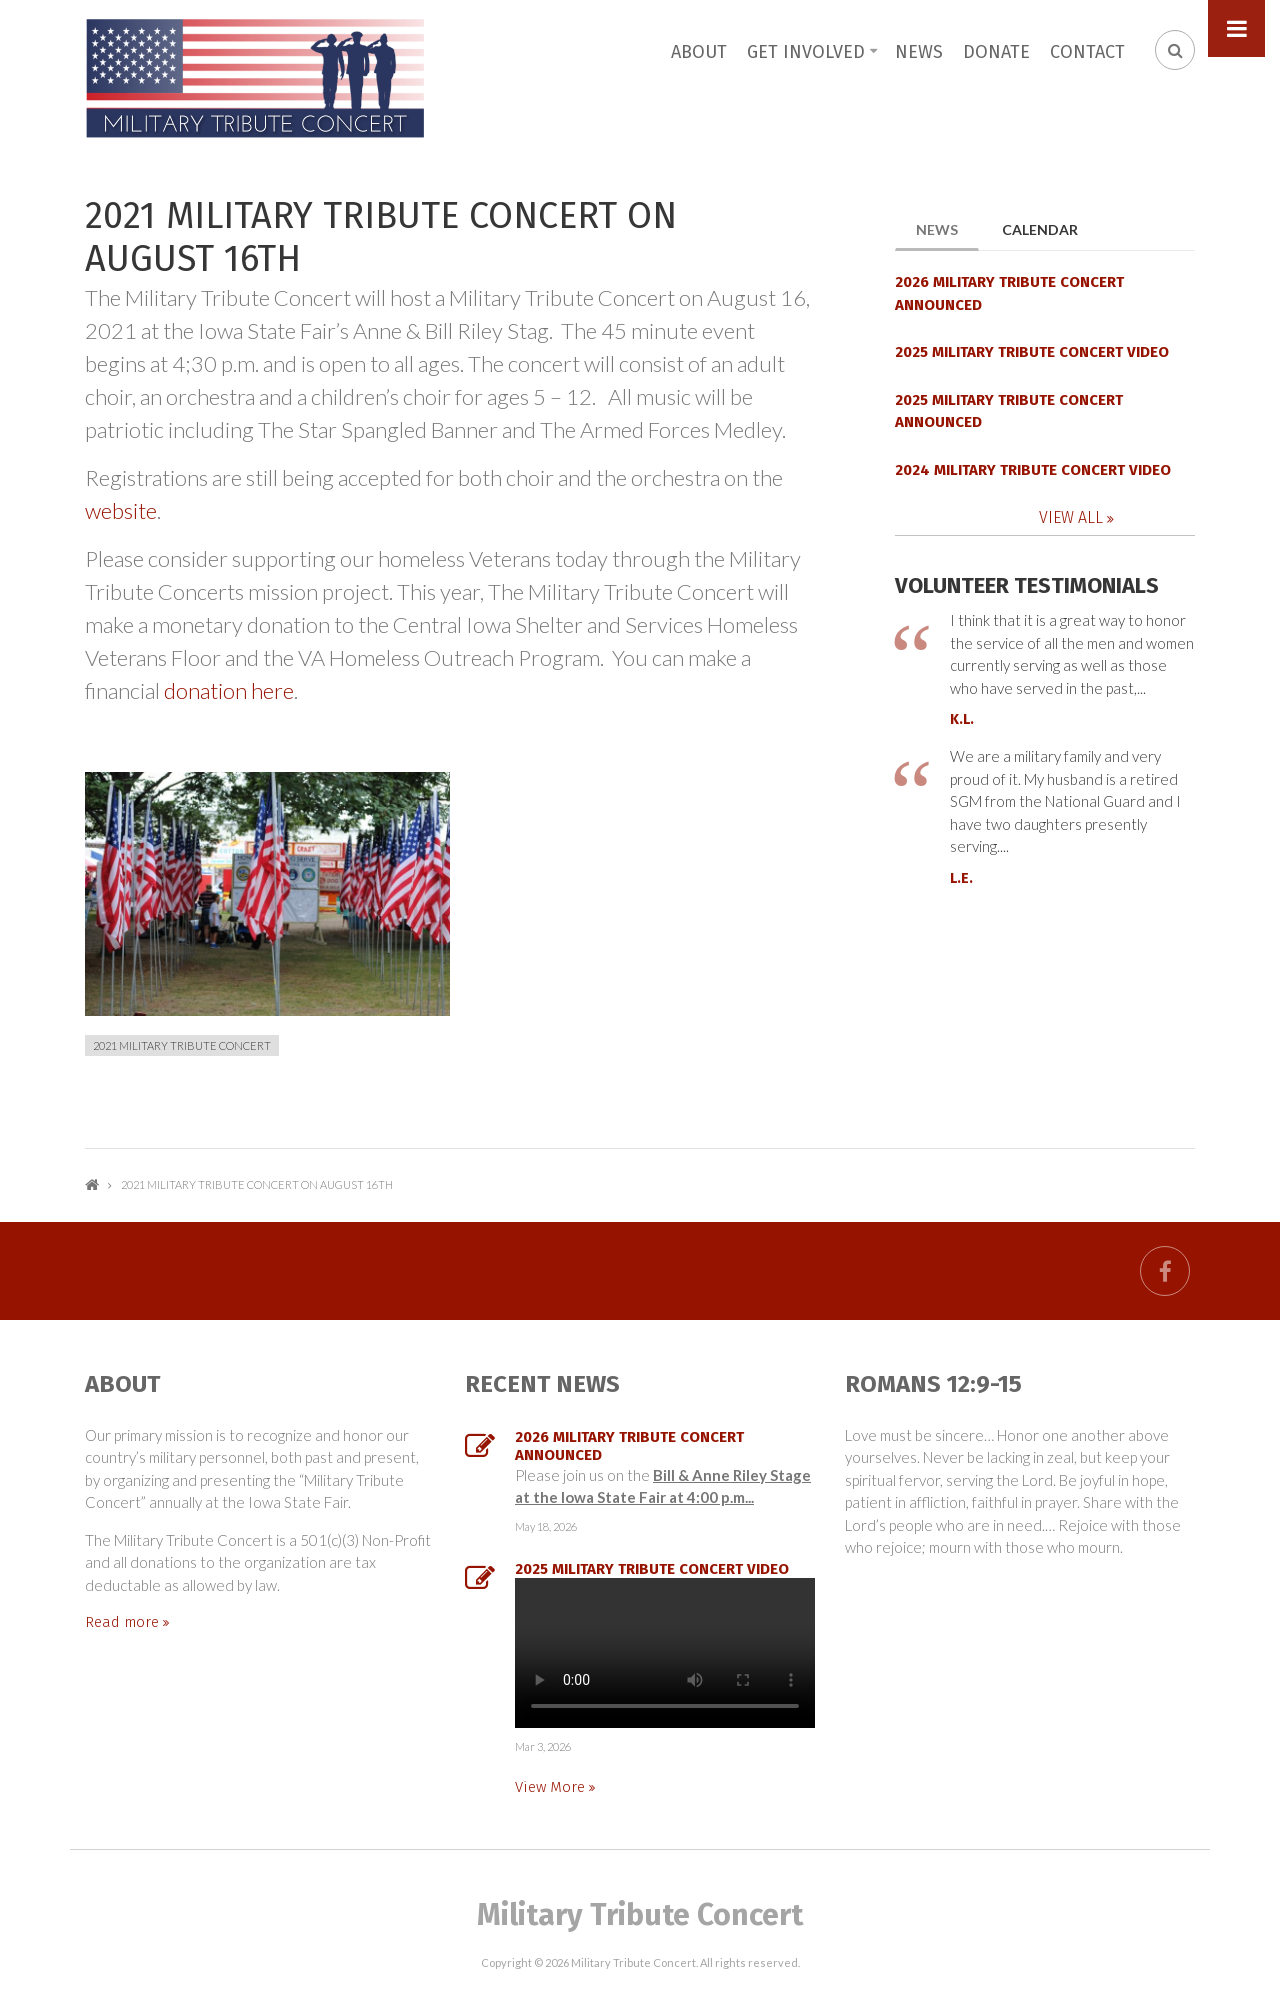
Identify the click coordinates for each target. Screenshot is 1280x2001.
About (699, 52)
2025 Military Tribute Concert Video (1032, 352)
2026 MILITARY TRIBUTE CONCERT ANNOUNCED (1009, 293)
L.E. (961, 878)
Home (92, 1184)
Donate (996, 52)
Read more (124, 1622)
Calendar (1040, 229)
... (665, 1653)
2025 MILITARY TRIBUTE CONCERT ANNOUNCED (1009, 411)
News (919, 52)
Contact (1087, 52)
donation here (229, 690)
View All (1073, 517)
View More (552, 1787)
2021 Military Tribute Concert (182, 1045)
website (121, 510)
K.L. (962, 719)
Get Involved (806, 52)
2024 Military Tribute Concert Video (1033, 470)
